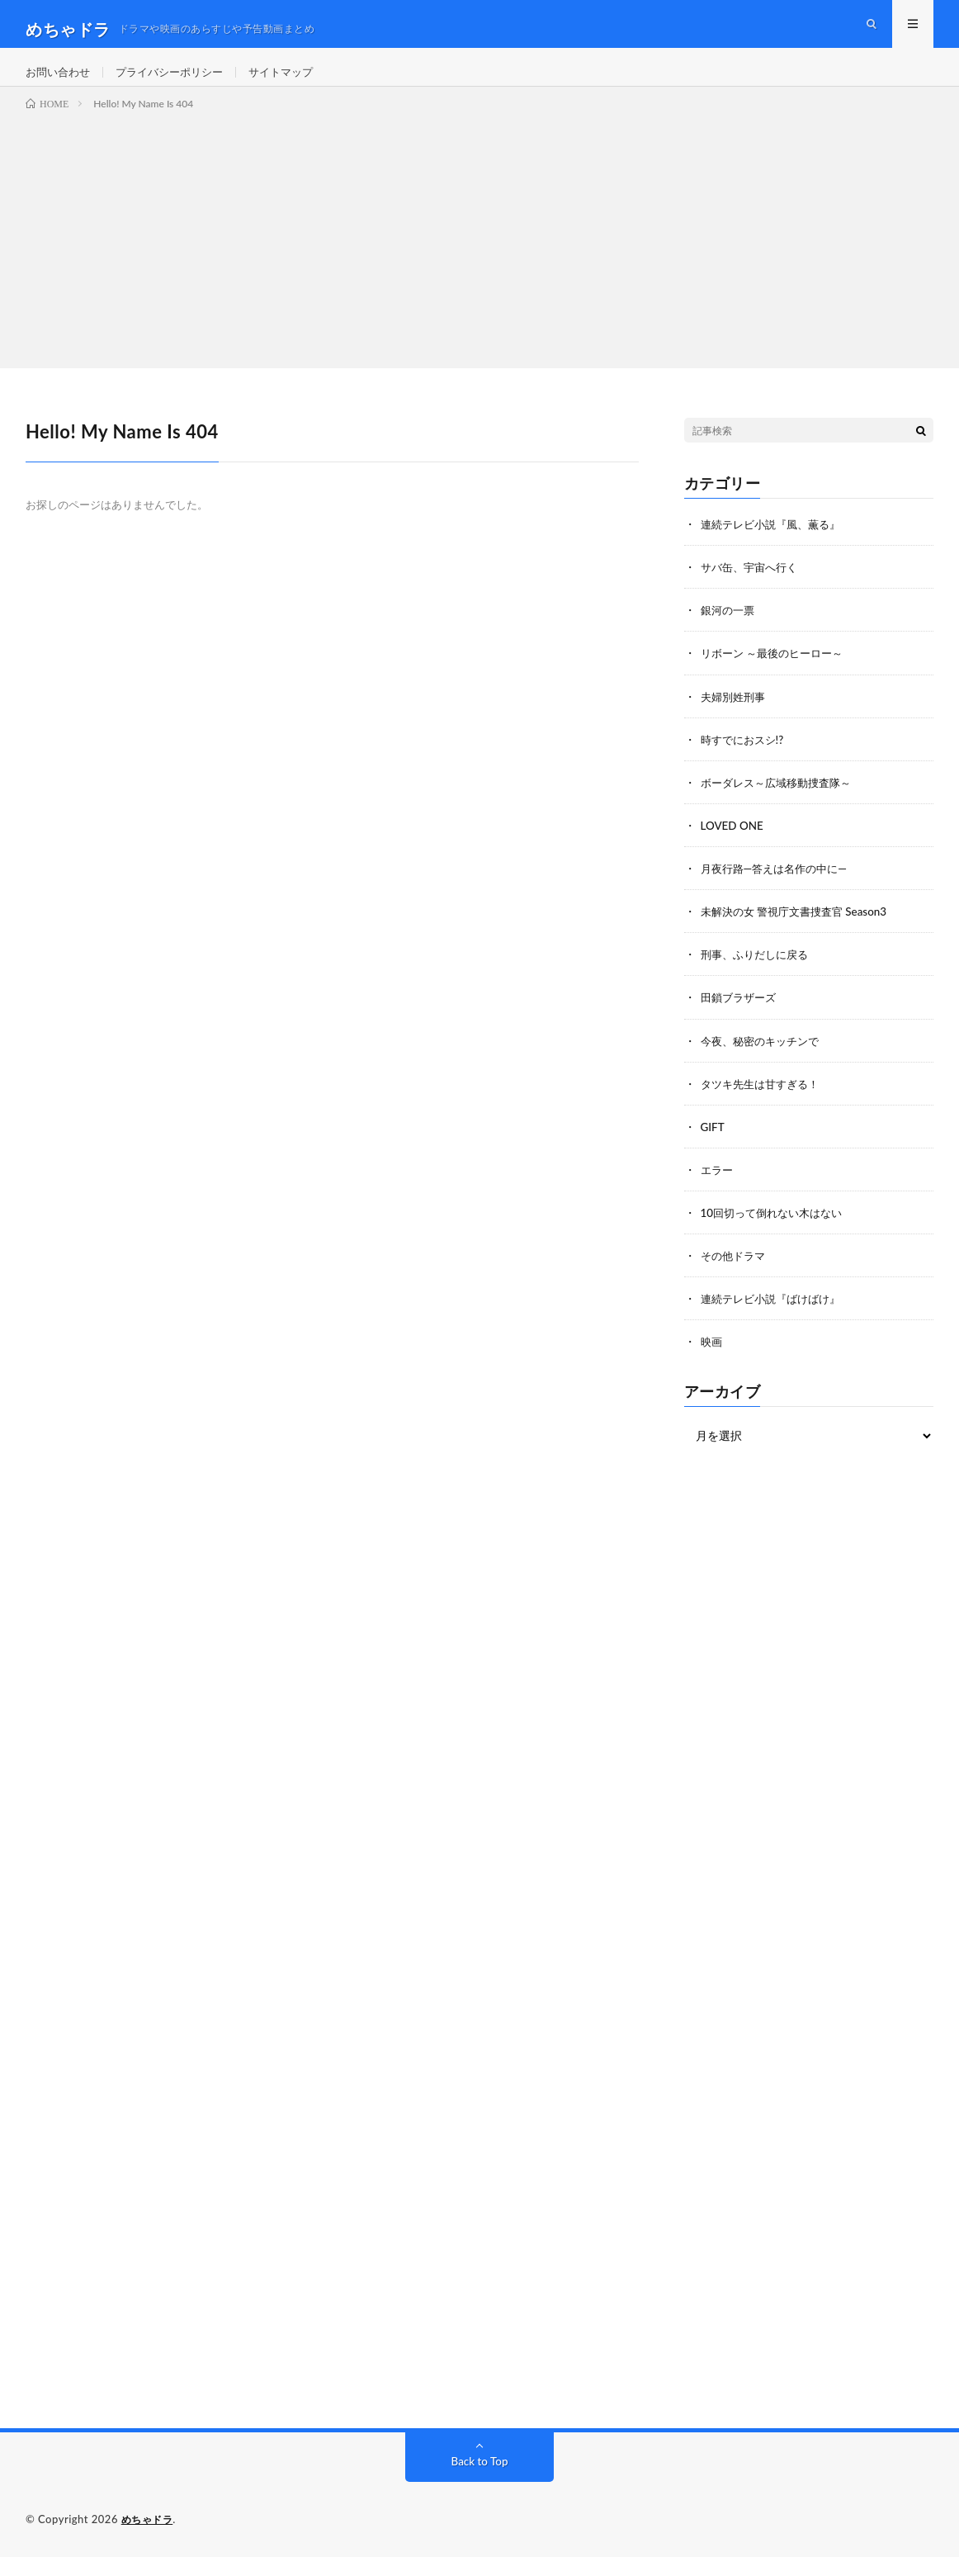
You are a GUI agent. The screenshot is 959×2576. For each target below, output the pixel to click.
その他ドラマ (735, 1275)
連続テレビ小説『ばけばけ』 (776, 1318)
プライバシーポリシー (178, 82)
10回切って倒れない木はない (777, 1232)
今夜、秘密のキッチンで (764, 1061)
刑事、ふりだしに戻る (758, 975)
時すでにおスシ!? (745, 760)
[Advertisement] (479, 257)
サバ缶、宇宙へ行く (753, 588)
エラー (718, 1189)
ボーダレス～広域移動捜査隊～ (781, 803)
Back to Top (479, 2481)
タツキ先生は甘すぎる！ (764, 1103)
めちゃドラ (149, 2538)
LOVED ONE (734, 846)
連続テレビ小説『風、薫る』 (776, 545)
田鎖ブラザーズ (741, 1018)
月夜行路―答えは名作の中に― (779, 889)
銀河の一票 (729, 631)
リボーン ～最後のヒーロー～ (777, 674)
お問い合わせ (60, 82)
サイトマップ (296, 82)
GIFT (713, 1146)
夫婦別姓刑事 (735, 717)
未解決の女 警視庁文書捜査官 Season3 (800, 932)
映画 (712, 1361)
